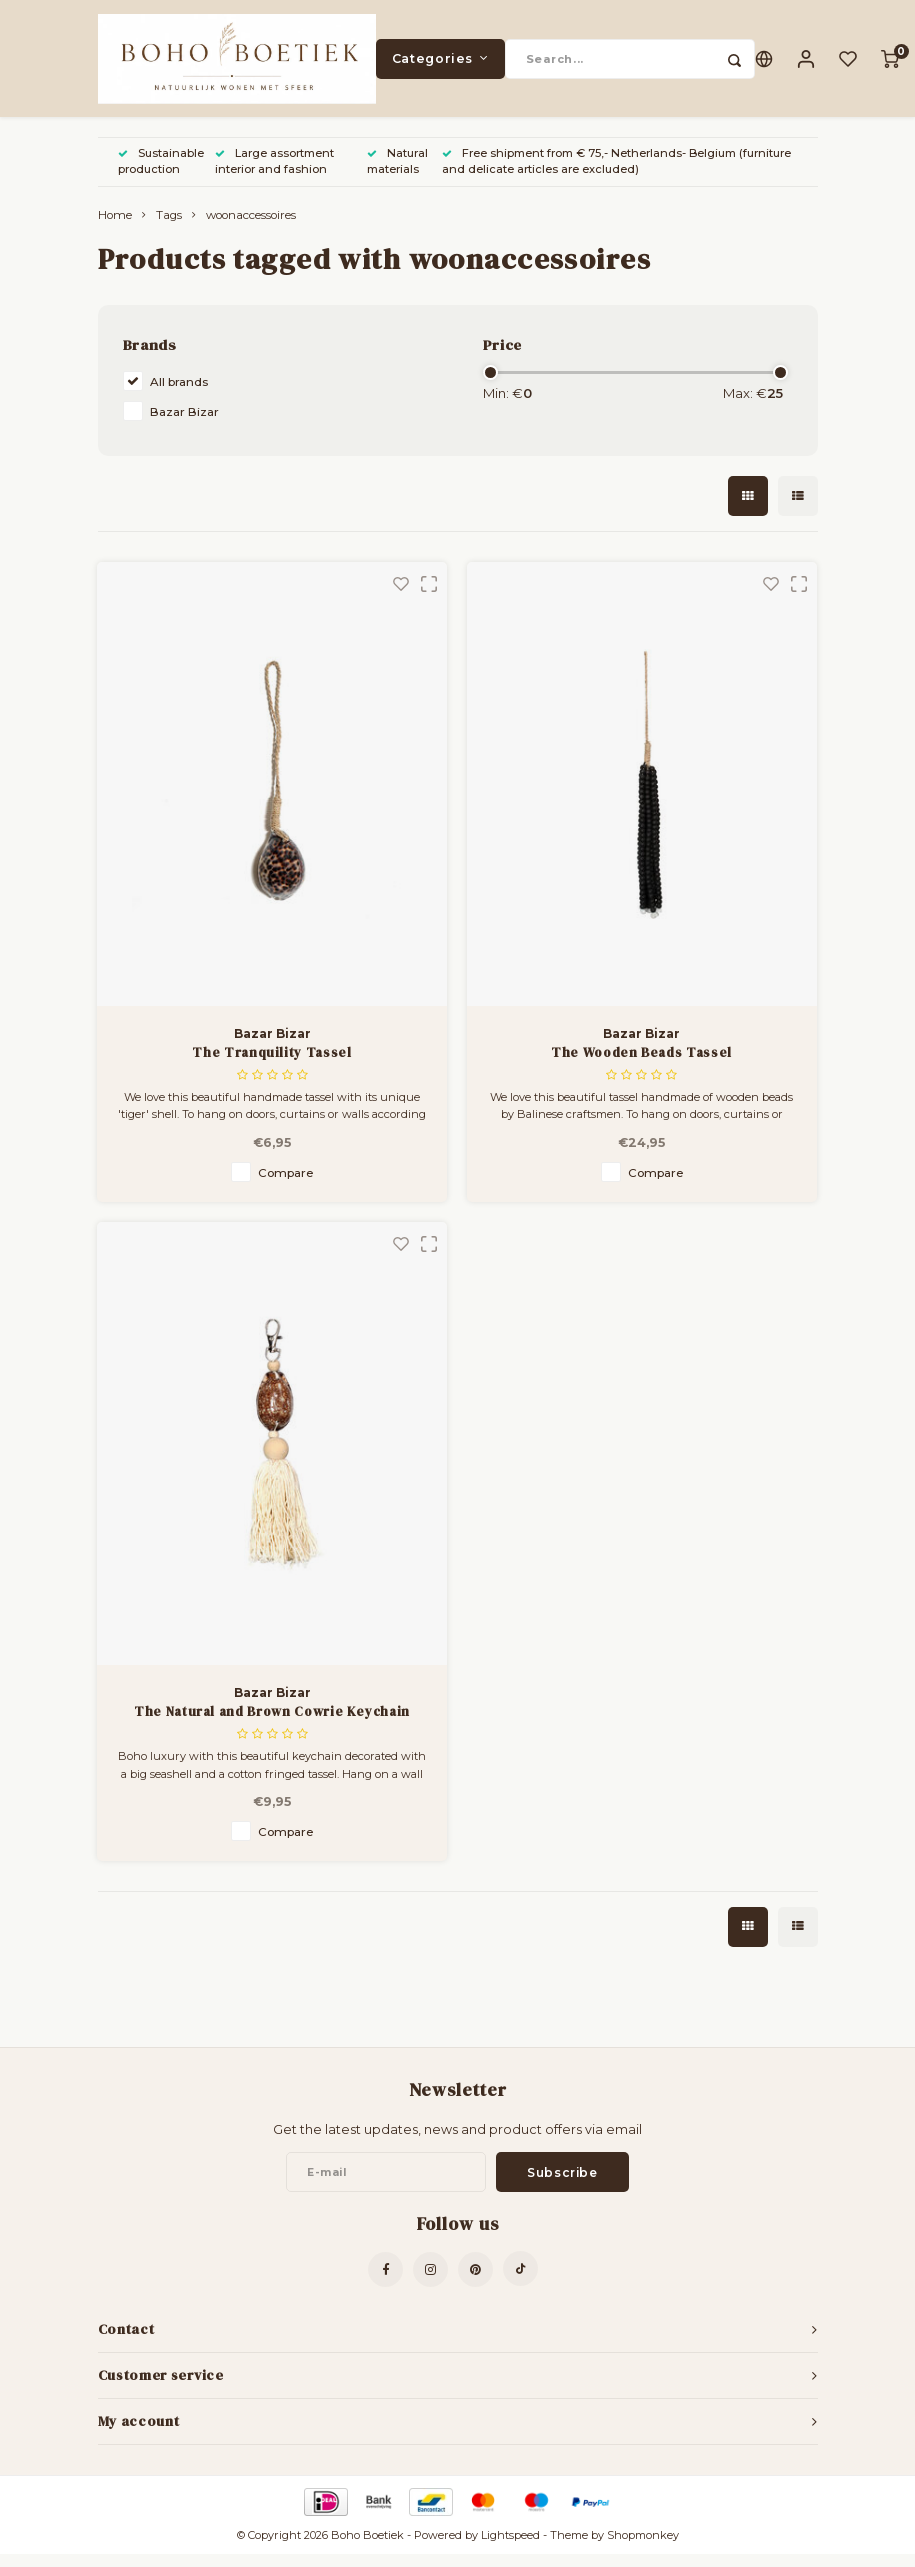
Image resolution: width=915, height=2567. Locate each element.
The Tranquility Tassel (271, 1064)
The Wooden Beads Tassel (641, 1064)
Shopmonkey (643, 2548)
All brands (179, 395)
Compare (285, 1186)
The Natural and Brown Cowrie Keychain (272, 1724)
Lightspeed (510, 2548)
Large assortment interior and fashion (274, 174)
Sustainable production (161, 174)
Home (115, 228)
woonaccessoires (251, 228)
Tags (169, 228)
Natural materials (397, 174)
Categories (440, 64)
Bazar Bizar (184, 425)
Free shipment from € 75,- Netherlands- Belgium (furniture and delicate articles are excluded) (616, 174)
